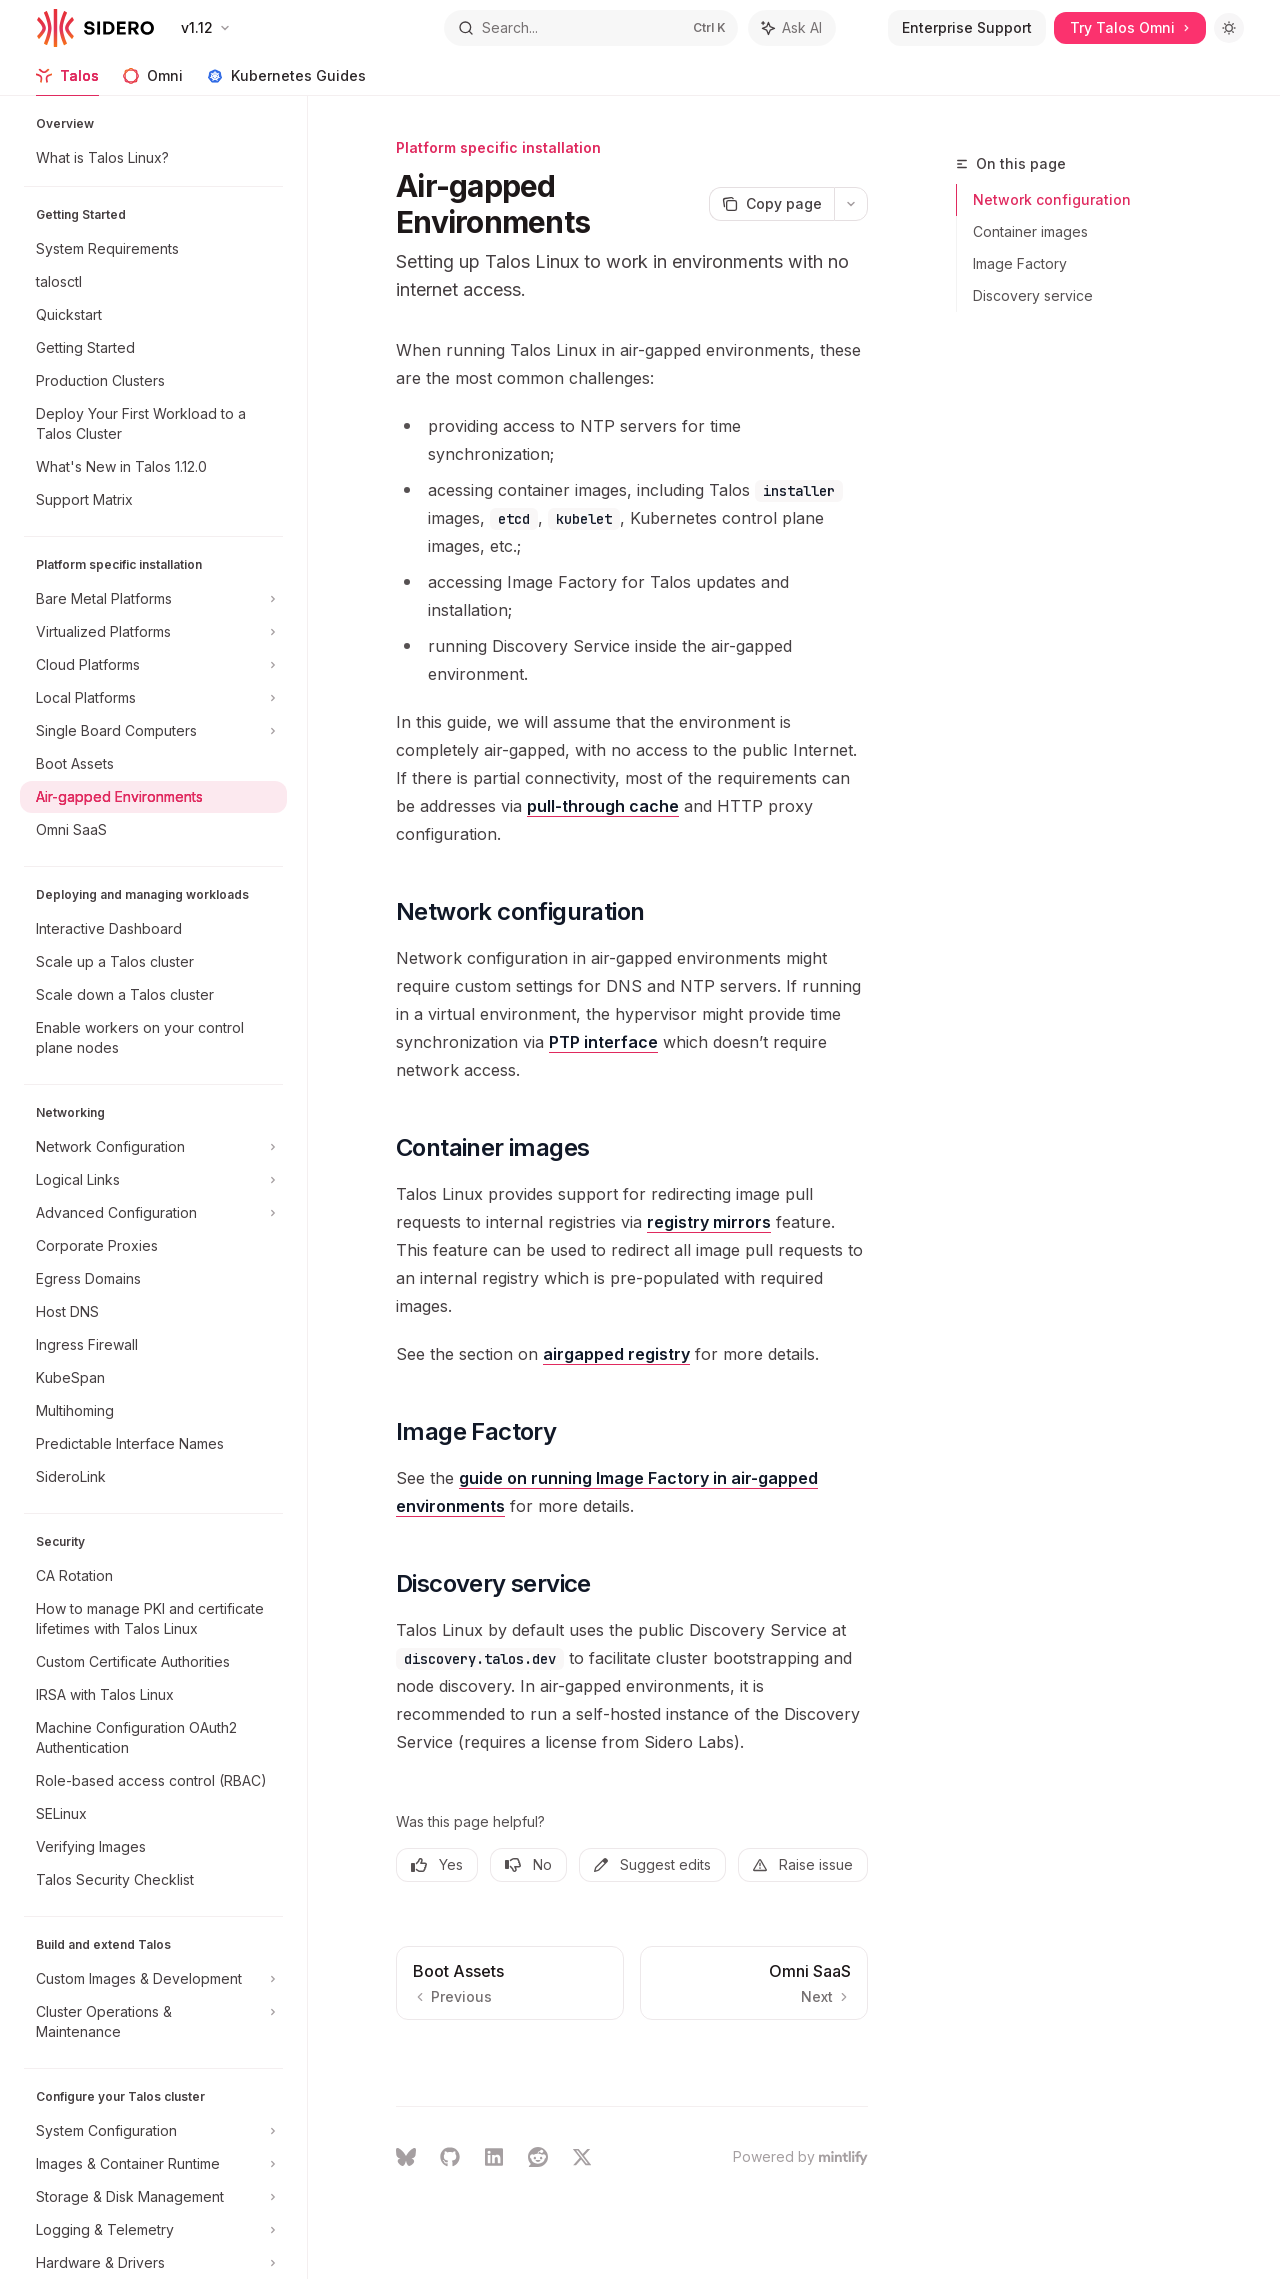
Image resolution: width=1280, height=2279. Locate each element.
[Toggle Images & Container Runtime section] (153, 2164)
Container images (1030, 231)
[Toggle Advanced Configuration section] (153, 1213)
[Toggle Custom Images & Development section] (153, 1979)
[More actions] (851, 204)
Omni (153, 81)
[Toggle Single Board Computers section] (153, 731)
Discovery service (1033, 295)
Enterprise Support (967, 27)
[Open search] (591, 28)
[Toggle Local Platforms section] (153, 698)
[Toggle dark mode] (1229, 28)
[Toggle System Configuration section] (153, 2131)
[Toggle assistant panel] (792, 28)
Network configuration (1052, 199)
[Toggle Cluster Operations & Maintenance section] (153, 2022)
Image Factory (1020, 263)
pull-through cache (603, 806)
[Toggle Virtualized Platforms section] (153, 632)
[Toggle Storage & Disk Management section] (153, 2197)
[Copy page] (771, 204)
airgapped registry (616, 1354)
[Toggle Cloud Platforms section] (153, 665)
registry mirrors (709, 1222)
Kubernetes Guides (286, 81)
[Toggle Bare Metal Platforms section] (153, 599)
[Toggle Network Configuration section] (153, 1147)
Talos (67, 81)
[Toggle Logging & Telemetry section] (153, 2230)
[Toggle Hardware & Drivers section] (153, 2263)
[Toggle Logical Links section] (153, 1180)
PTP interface (603, 1042)
